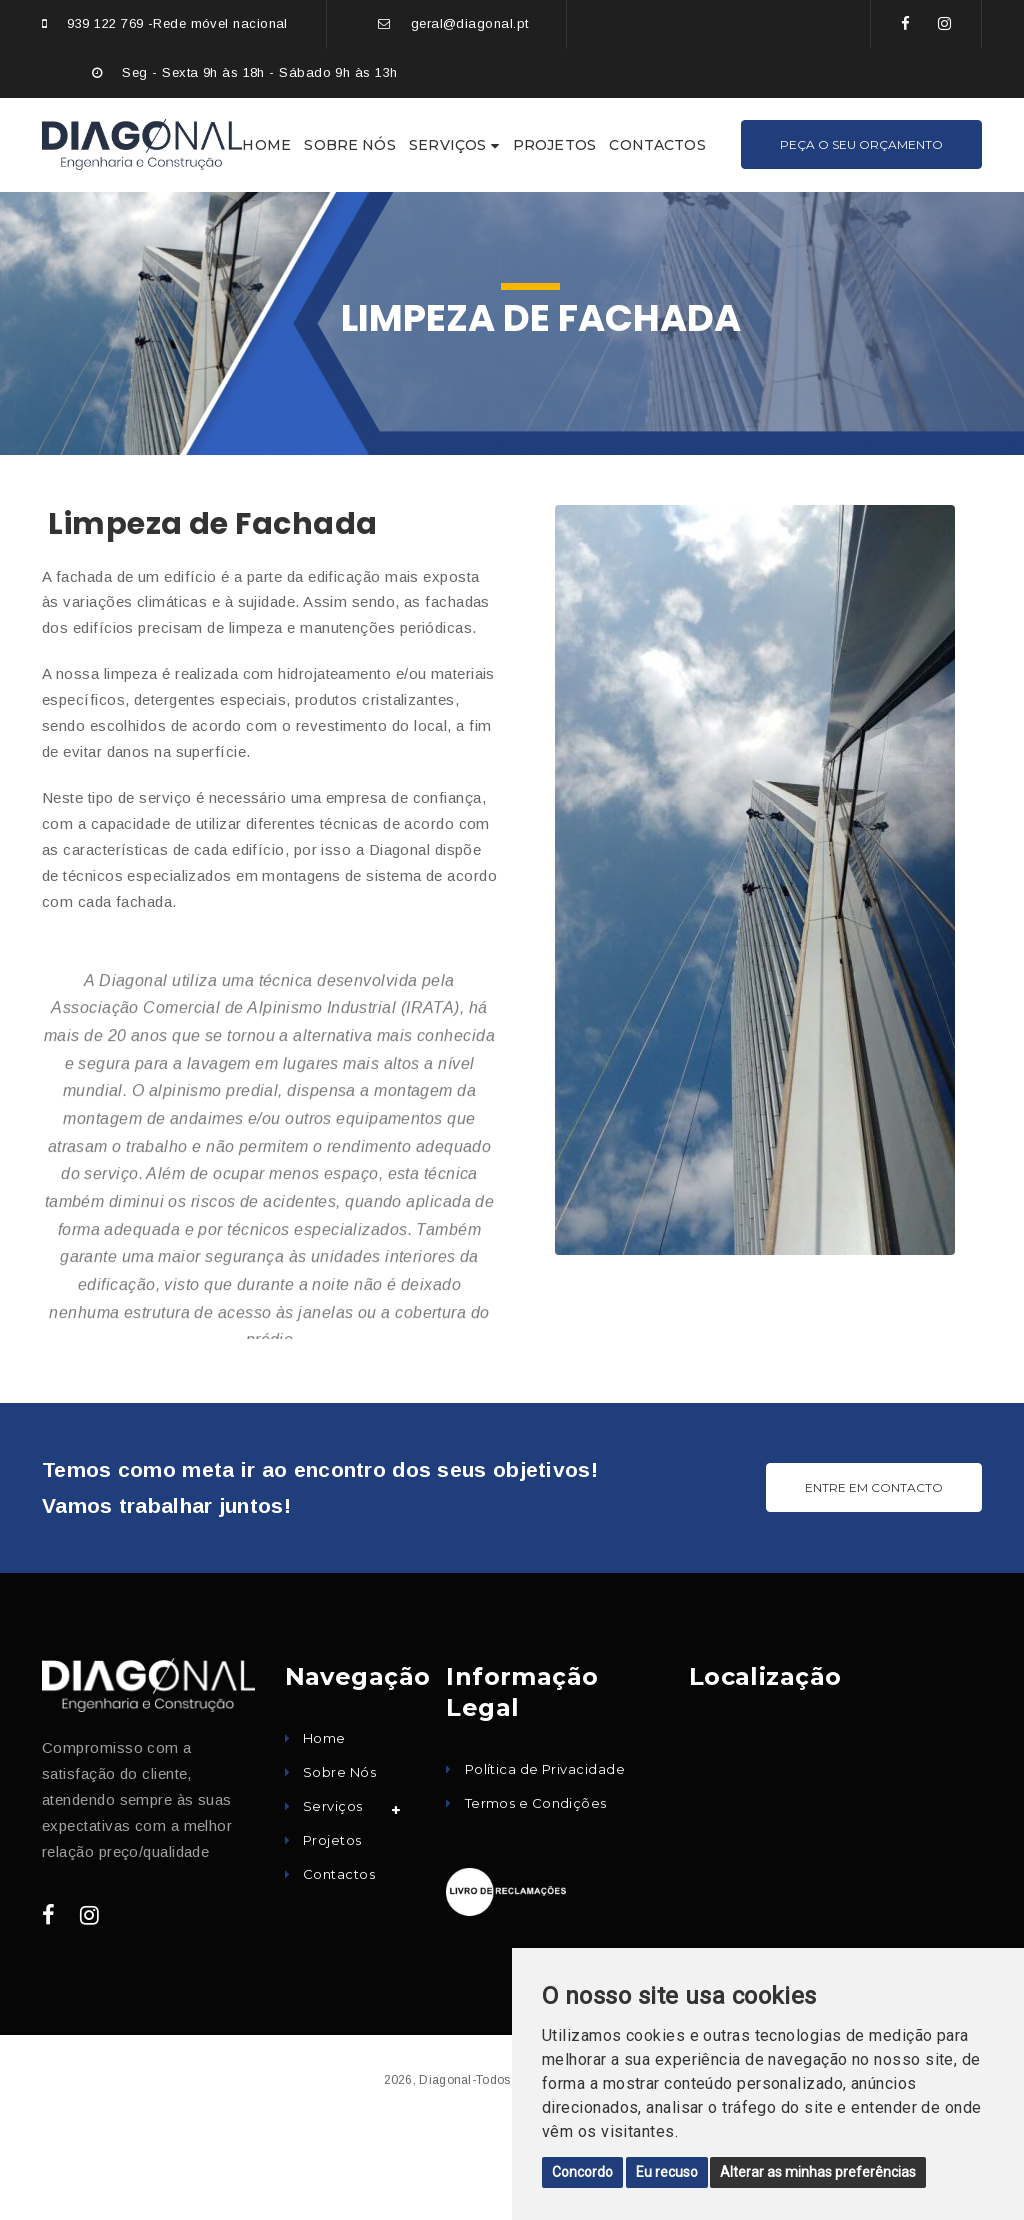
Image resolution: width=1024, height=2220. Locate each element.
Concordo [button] (582, 2172)
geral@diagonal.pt (470, 23)
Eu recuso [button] (667, 2172)
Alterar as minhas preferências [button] (818, 2172)
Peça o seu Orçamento (861, 144)
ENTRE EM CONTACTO (874, 1487)
